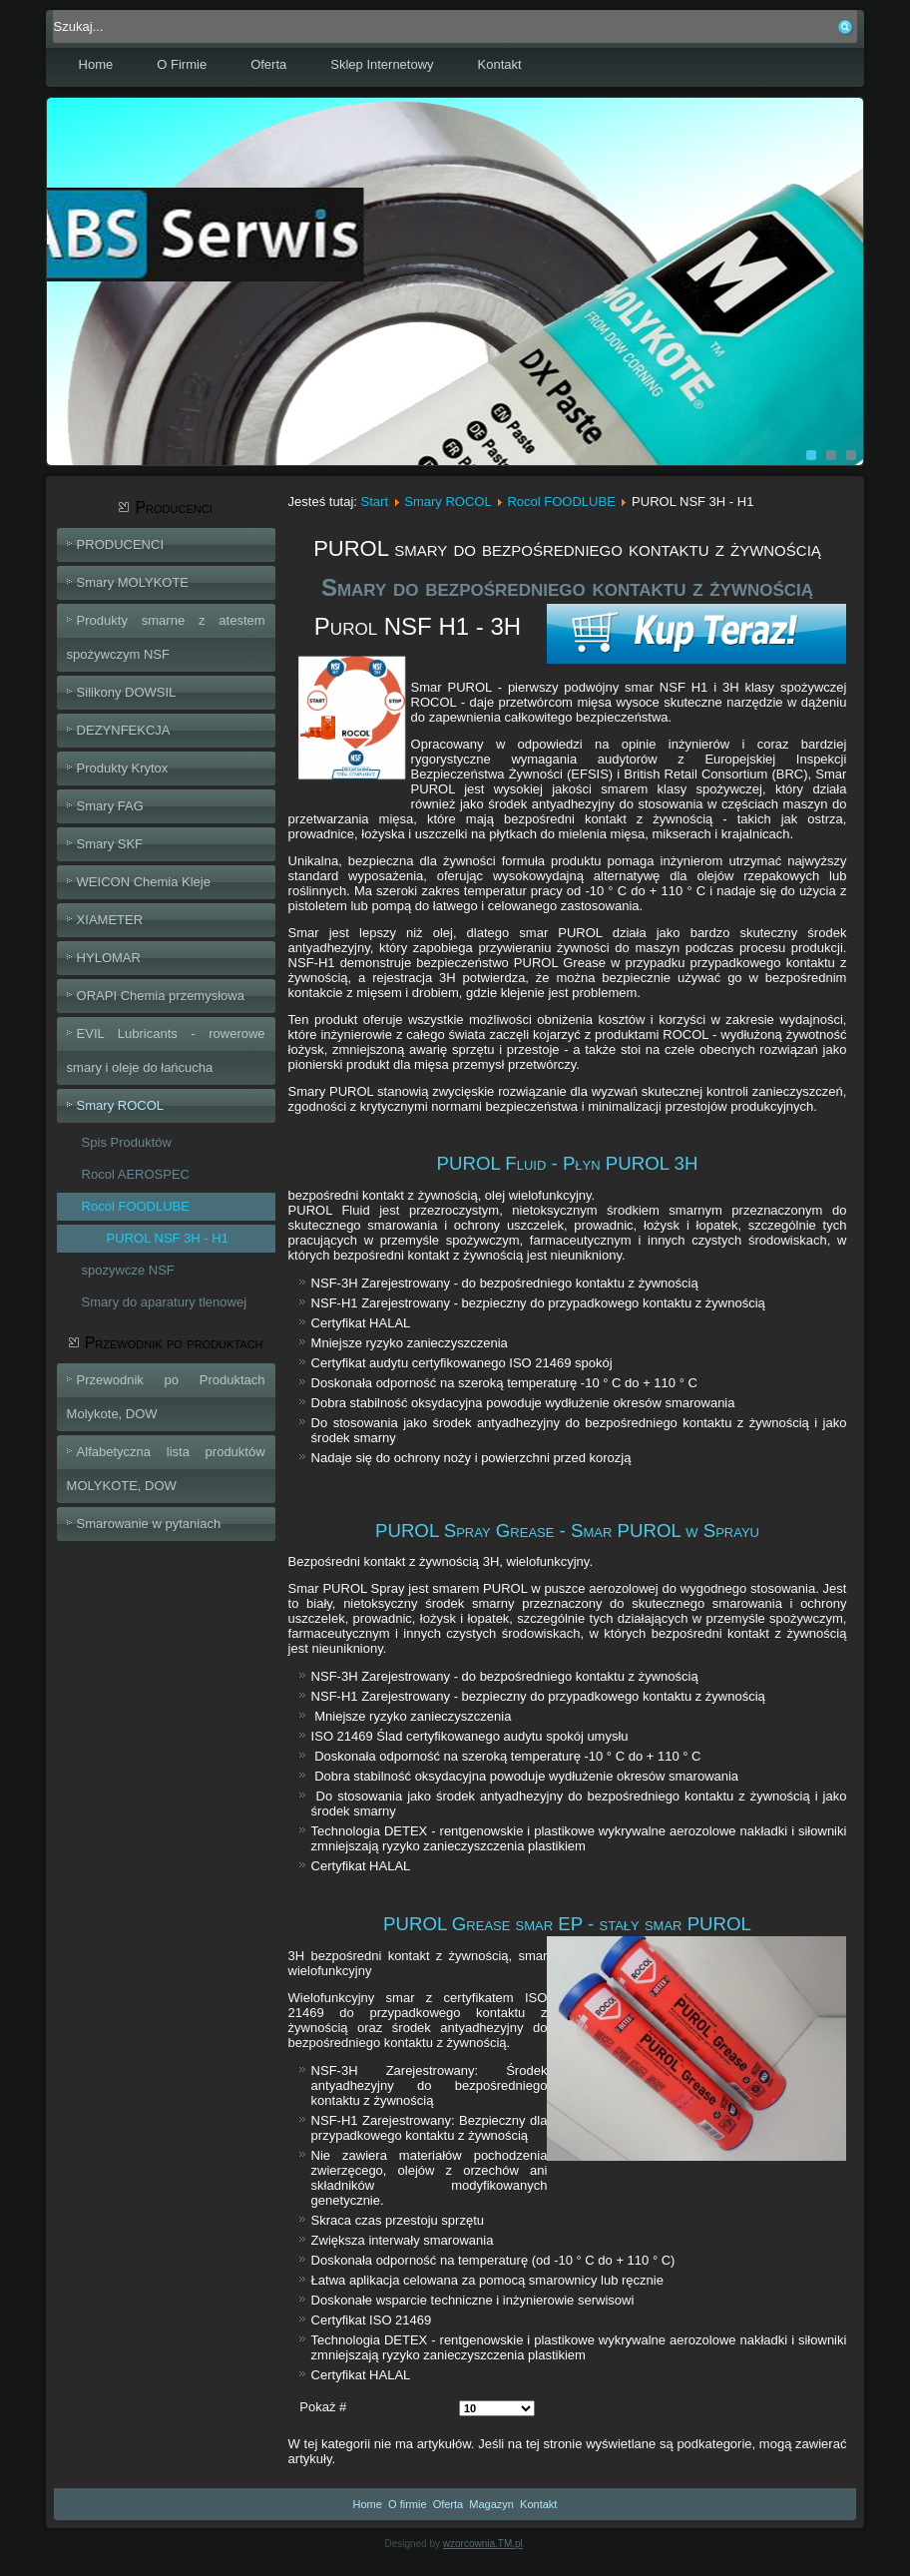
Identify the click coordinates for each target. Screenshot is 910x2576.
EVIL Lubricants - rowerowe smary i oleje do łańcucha (166, 1050)
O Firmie (182, 64)
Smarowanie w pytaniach (149, 1523)
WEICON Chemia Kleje (144, 881)
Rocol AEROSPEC (136, 1174)
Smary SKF (110, 843)
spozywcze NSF (128, 1270)
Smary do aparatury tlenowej (164, 1301)
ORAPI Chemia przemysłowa (160, 995)
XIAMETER (110, 919)
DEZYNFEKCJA (124, 730)
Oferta (268, 64)
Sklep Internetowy (381, 64)
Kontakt (500, 64)
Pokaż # (322, 2406)
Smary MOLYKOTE (133, 582)
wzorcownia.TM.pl (483, 2543)
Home (96, 64)
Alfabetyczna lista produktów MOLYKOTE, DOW (166, 1468)
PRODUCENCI (120, 544)
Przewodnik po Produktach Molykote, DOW (166, 1396)
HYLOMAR (109, 957)
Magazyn (491, 2504)
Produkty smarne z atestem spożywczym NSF (166, 637)
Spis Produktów (127, 1142)
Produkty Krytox (123, 768)
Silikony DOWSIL (127, 692)
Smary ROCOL (120, 1105)
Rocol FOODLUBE (136, 1206)
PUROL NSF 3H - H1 (167, 1238)
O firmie (407, 2504)
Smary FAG (110, 805)
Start (374, 501)
